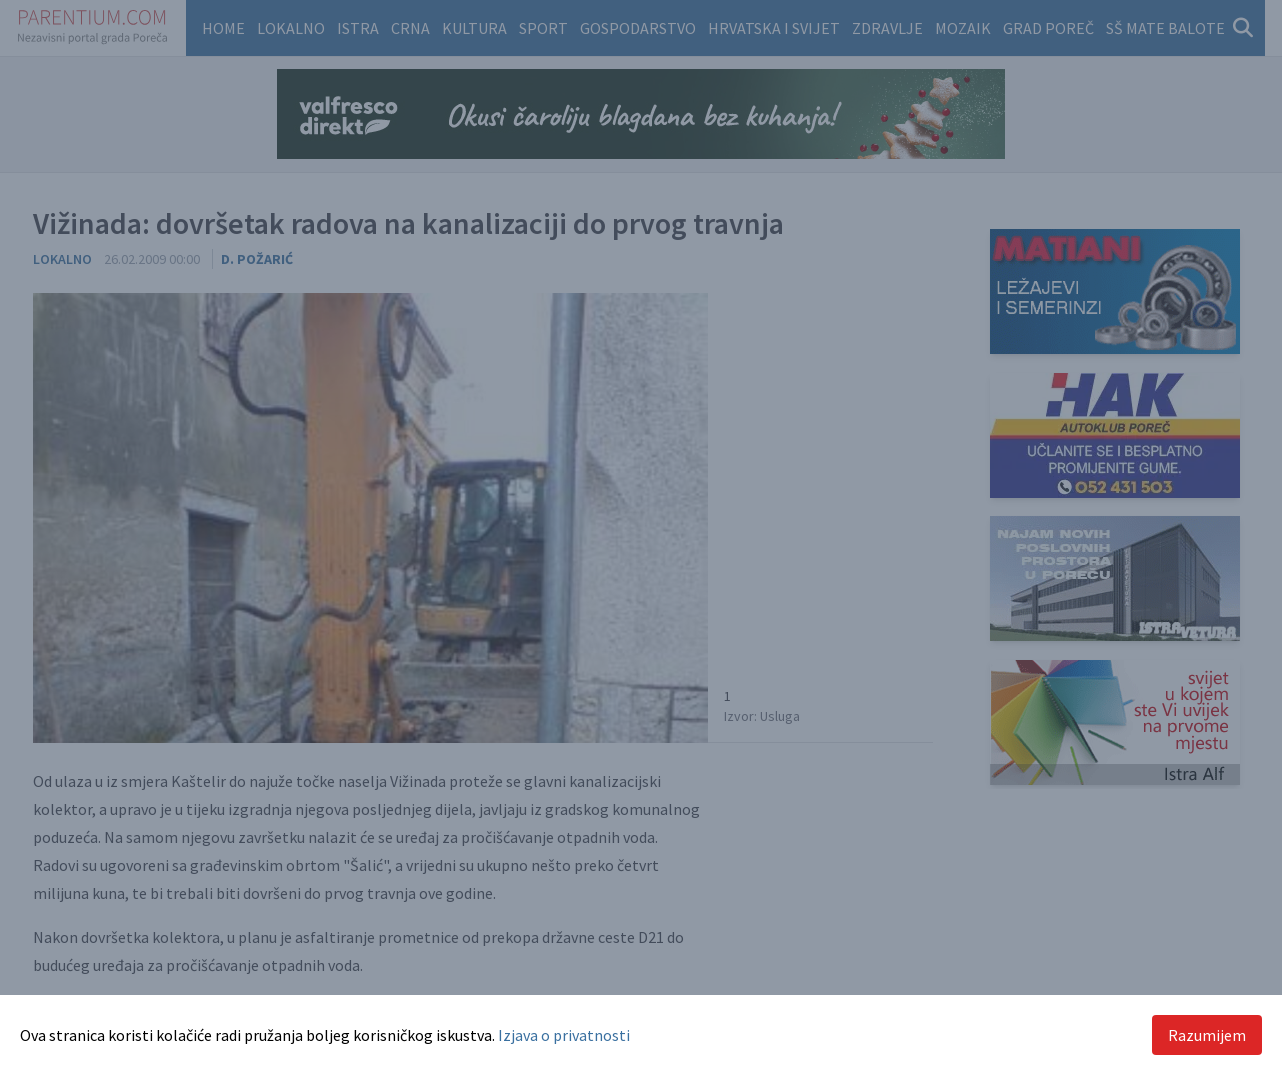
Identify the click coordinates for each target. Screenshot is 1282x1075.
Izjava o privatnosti (564, 1035)
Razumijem (1207, 1035)
